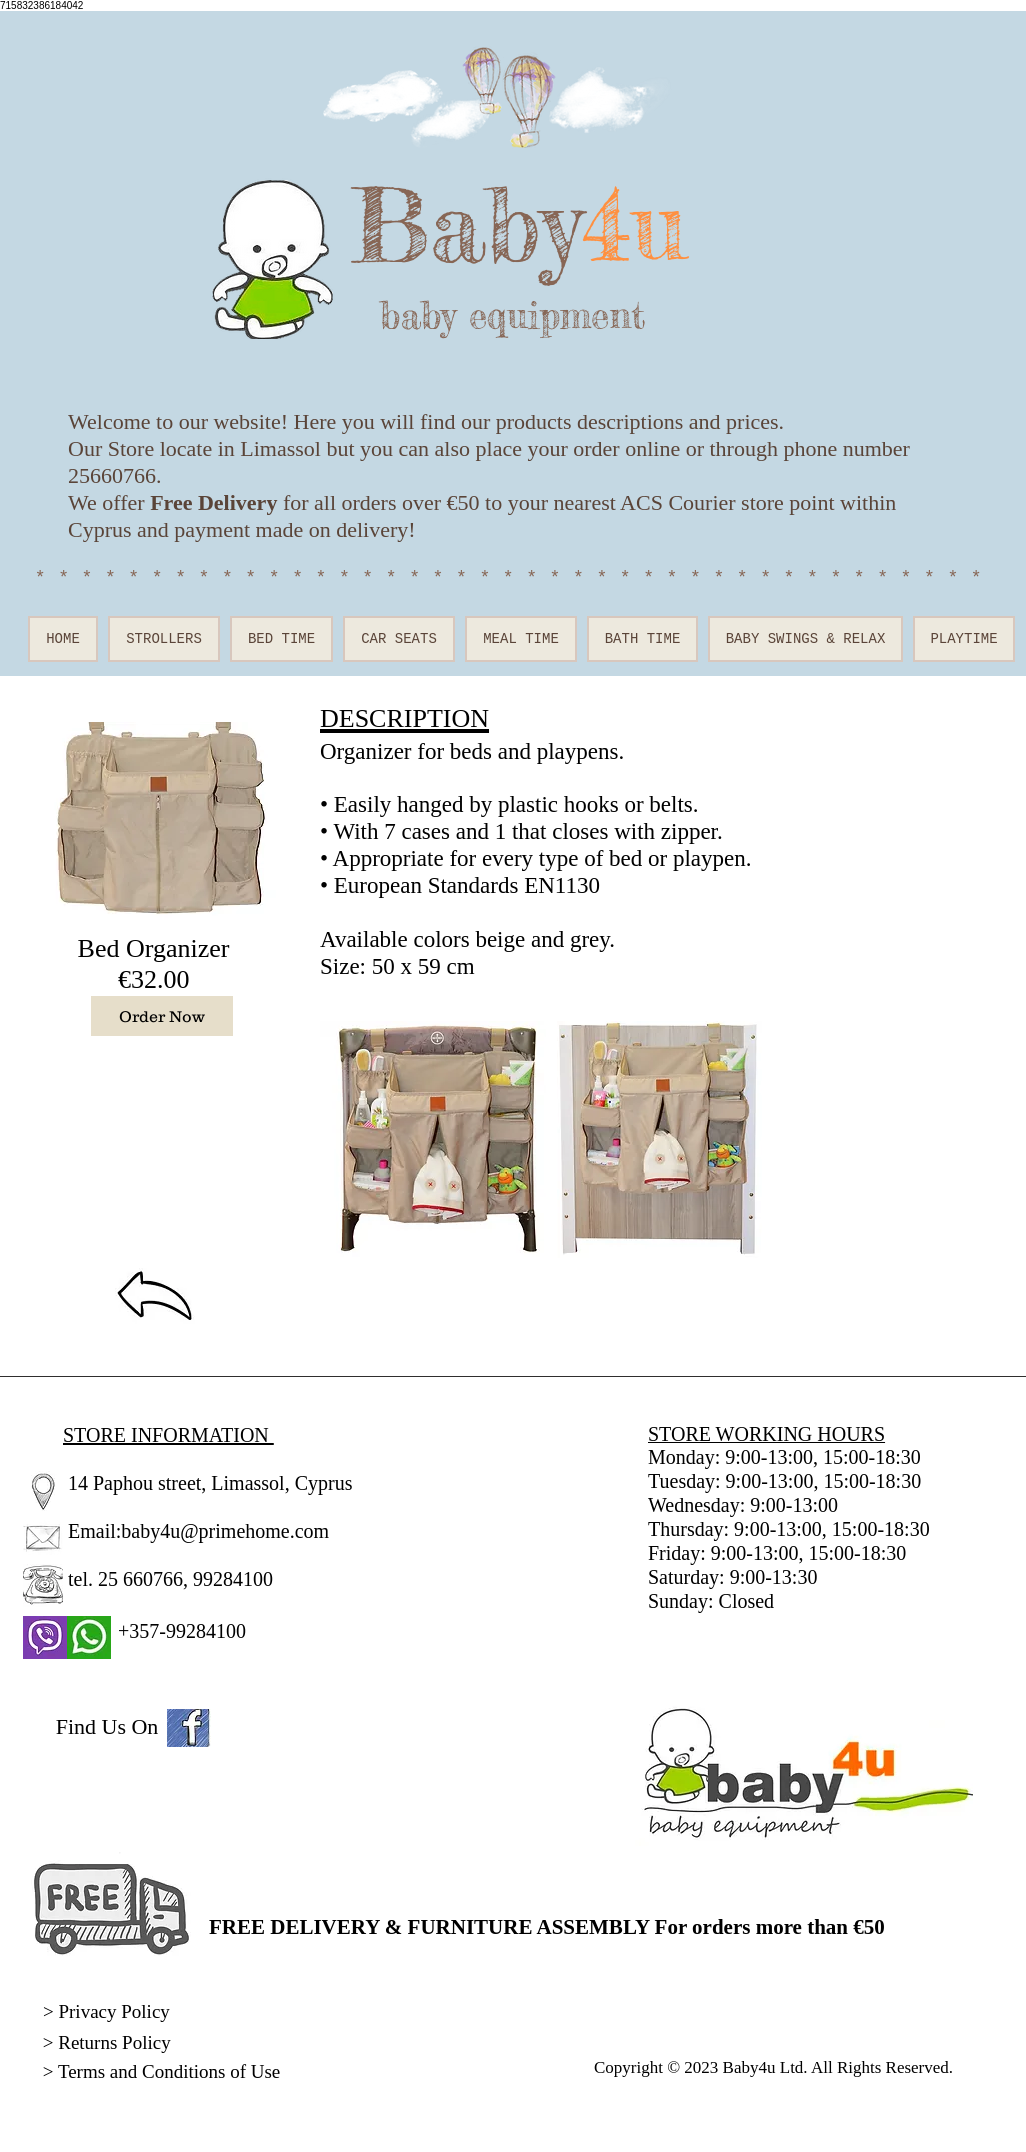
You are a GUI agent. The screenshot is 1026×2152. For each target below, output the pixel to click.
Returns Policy (114, 2042)
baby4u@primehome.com (225, 1531)
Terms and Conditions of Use (171, 2071)
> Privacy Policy (106, 2011)
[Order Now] (162, 1016)
